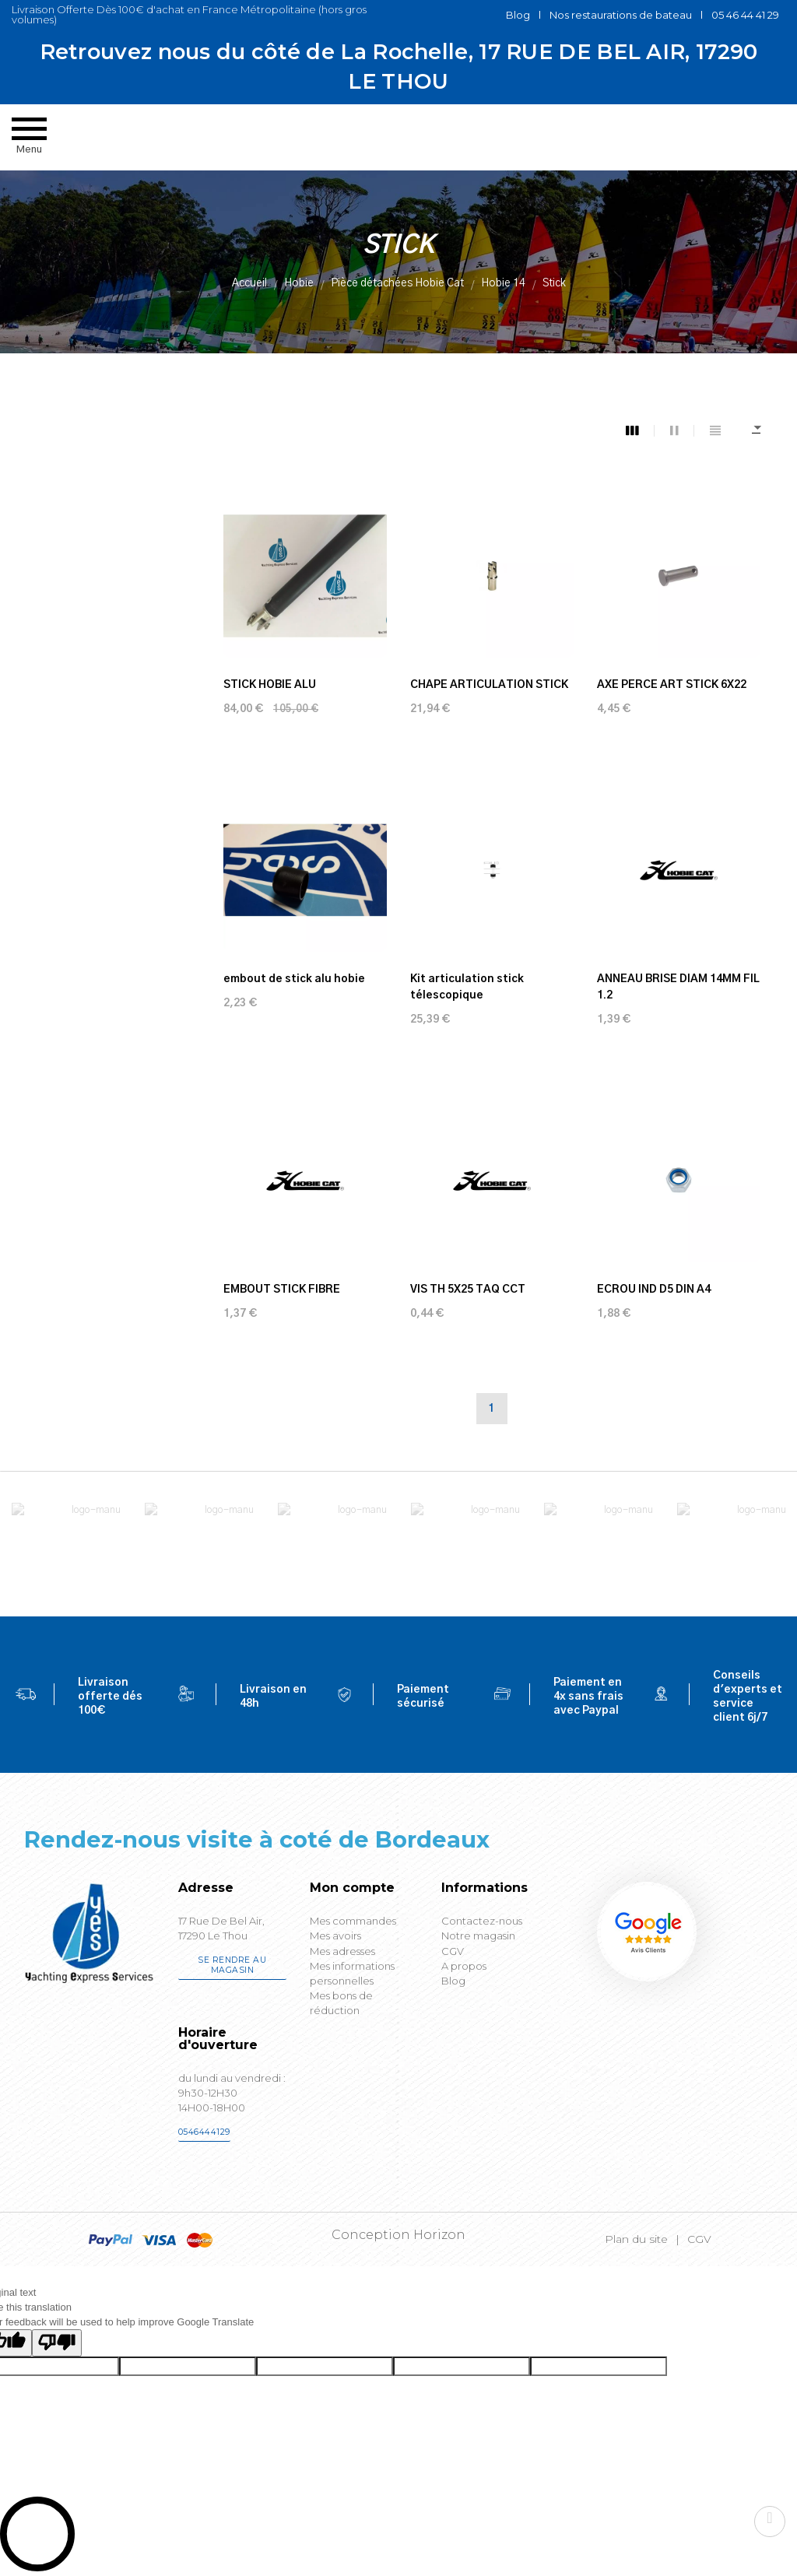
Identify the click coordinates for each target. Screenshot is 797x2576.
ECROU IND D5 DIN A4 (654, 1289)
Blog (518, 15)
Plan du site (636, 2239)
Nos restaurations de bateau (620, 15)
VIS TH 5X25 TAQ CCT (467, 1289)
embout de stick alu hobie (294, 979)
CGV (699, 2239)
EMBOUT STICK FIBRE (281, 1289)
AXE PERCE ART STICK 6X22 (671, 684)
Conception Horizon (398, 2234)
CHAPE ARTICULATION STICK (489, 684)
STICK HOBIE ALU (269, 684)
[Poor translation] (57, 2343)
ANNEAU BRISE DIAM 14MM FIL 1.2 (678, 987)
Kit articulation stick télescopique (467, 987)
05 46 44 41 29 (745, 15)
